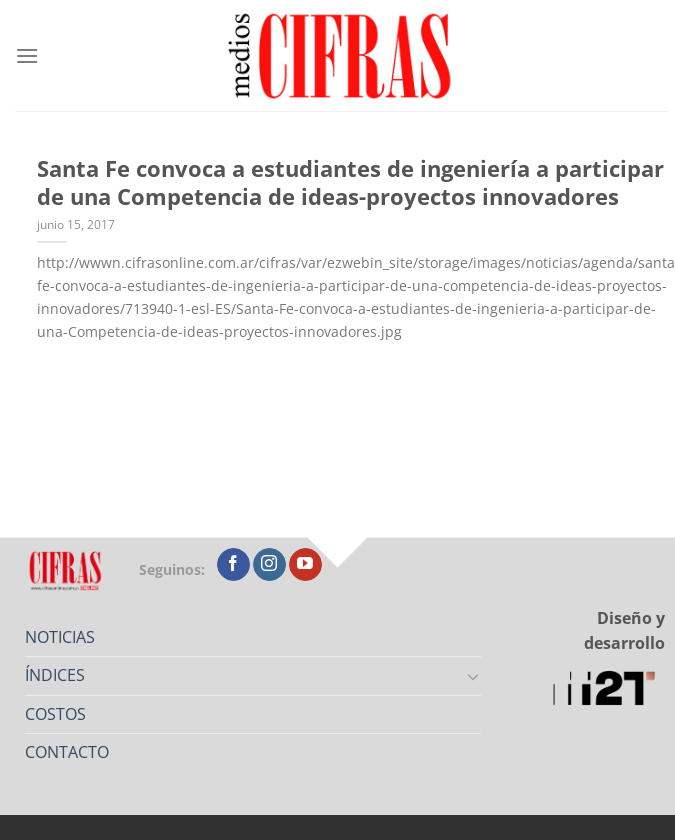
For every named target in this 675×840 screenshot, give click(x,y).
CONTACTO (67, 752)
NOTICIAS (60, 637)
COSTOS (55, 714)
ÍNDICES (55, 675)
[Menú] (27, 55)
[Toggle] (474, 676)
